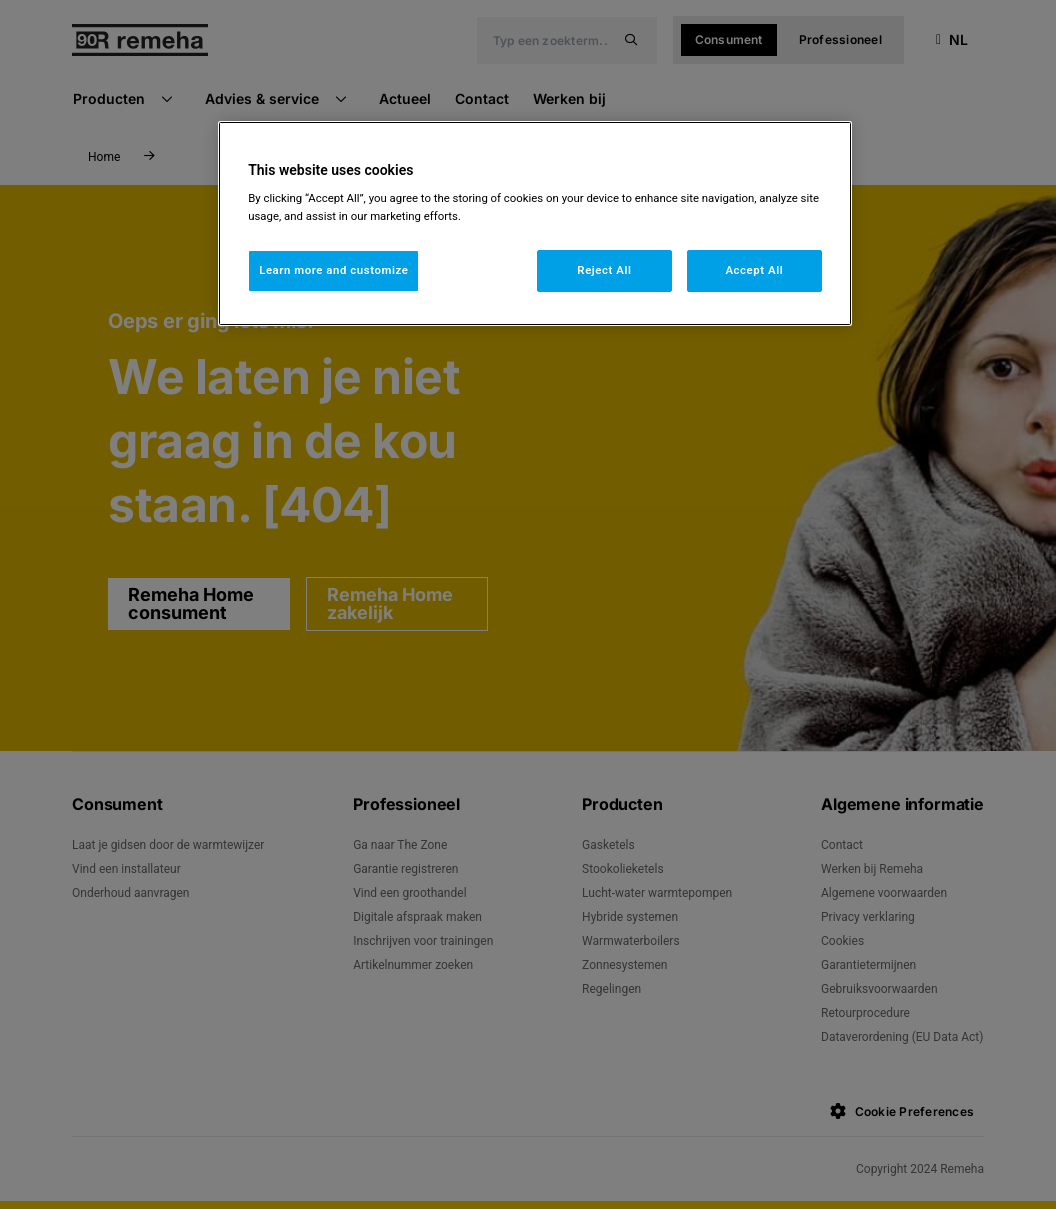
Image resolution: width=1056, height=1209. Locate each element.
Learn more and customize (333, 270)
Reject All (604, 270)
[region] (535, 223)
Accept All (754, 270)
